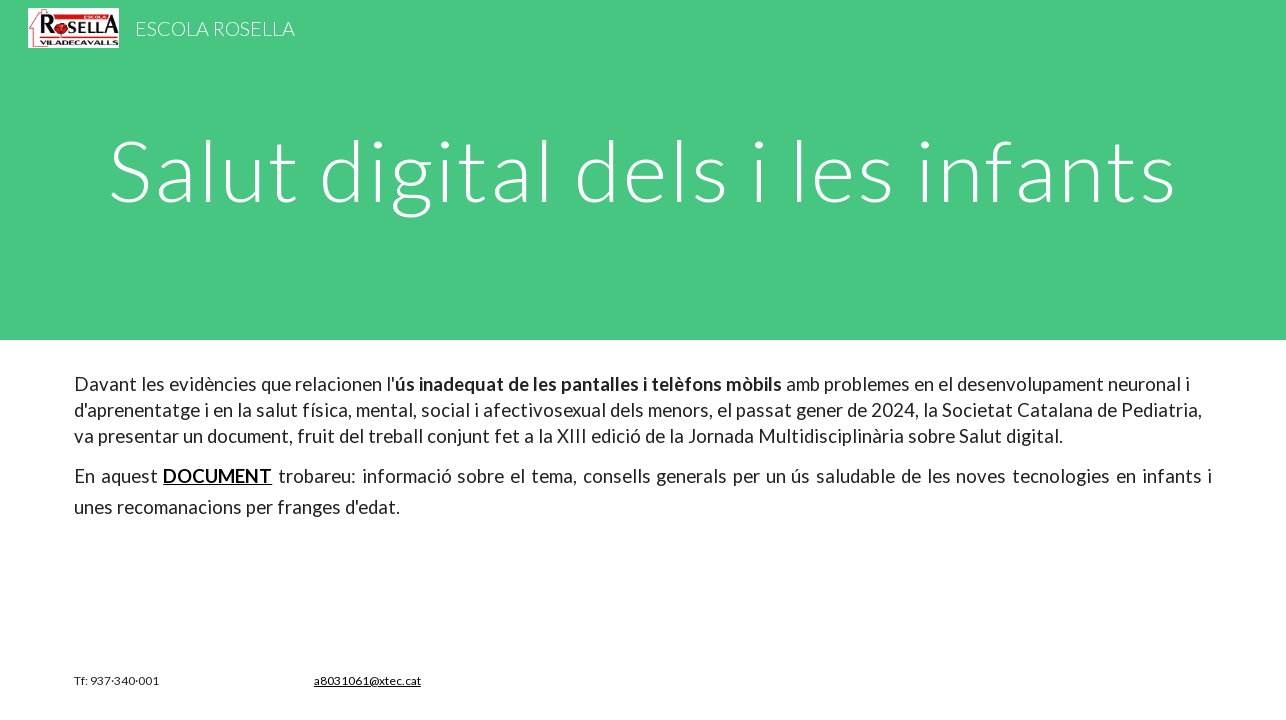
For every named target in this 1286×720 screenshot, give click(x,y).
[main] (643, 169)
